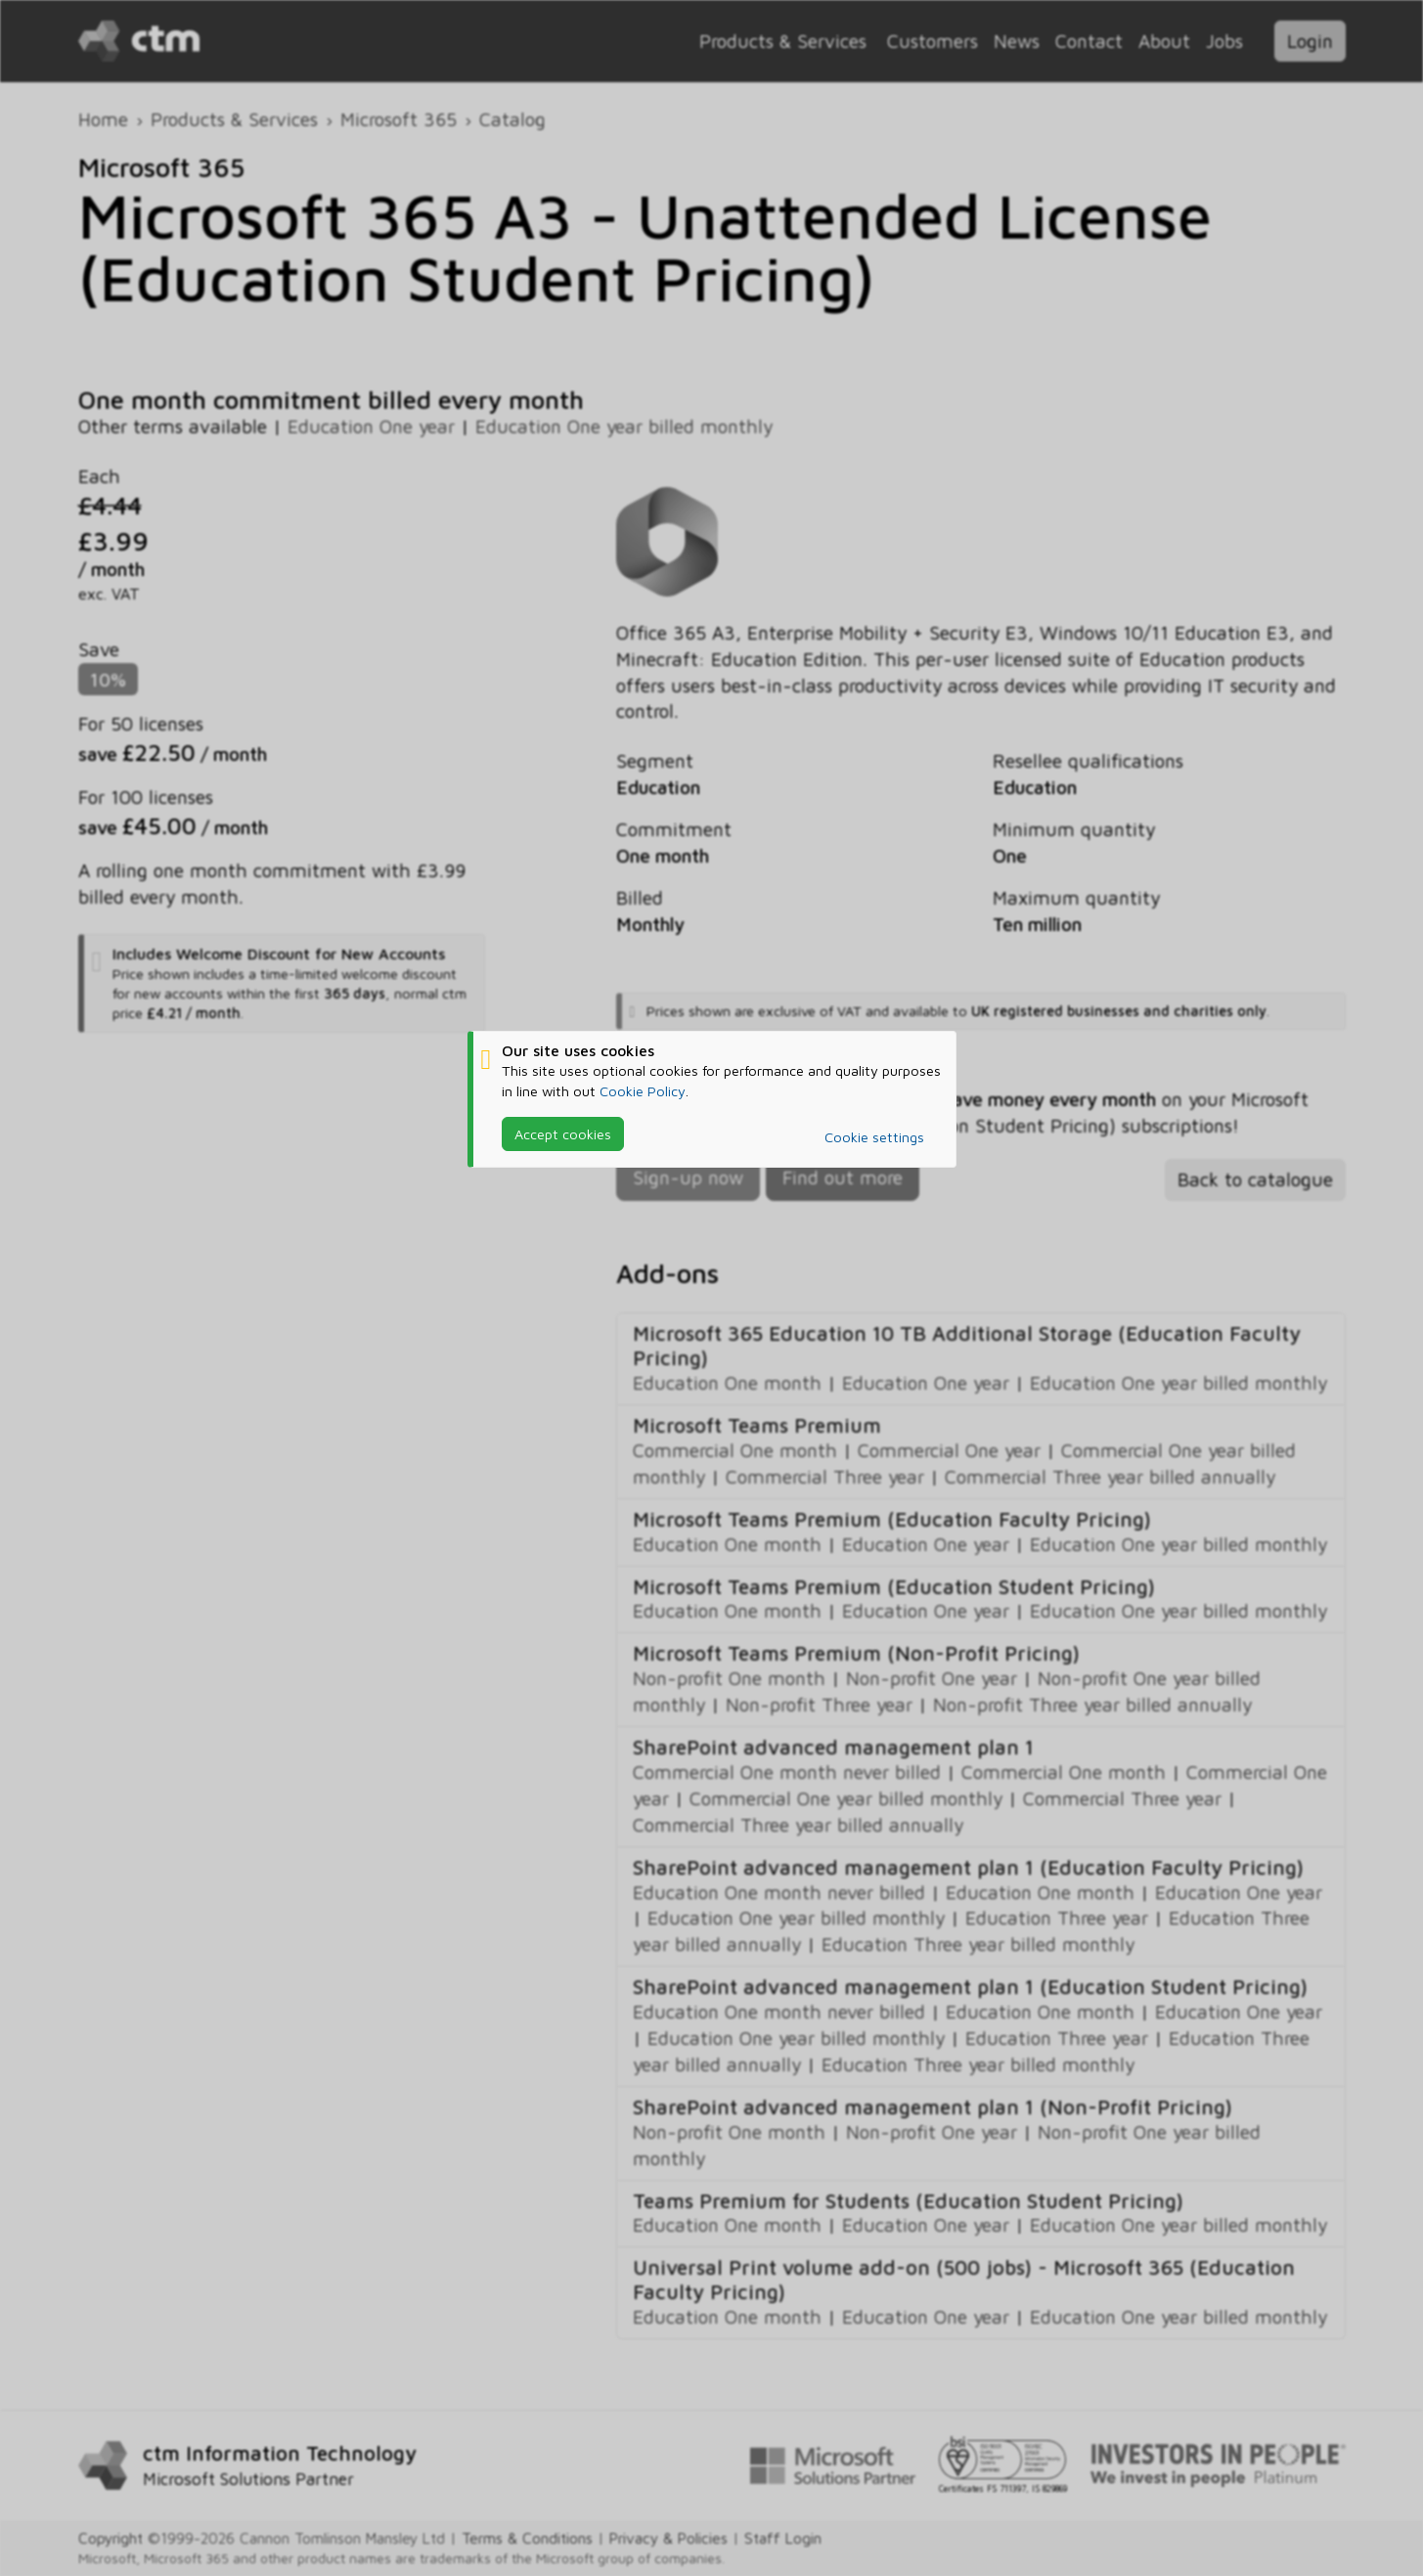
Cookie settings (874, 1137)
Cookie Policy (643, 1090)
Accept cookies (562, 1133)
